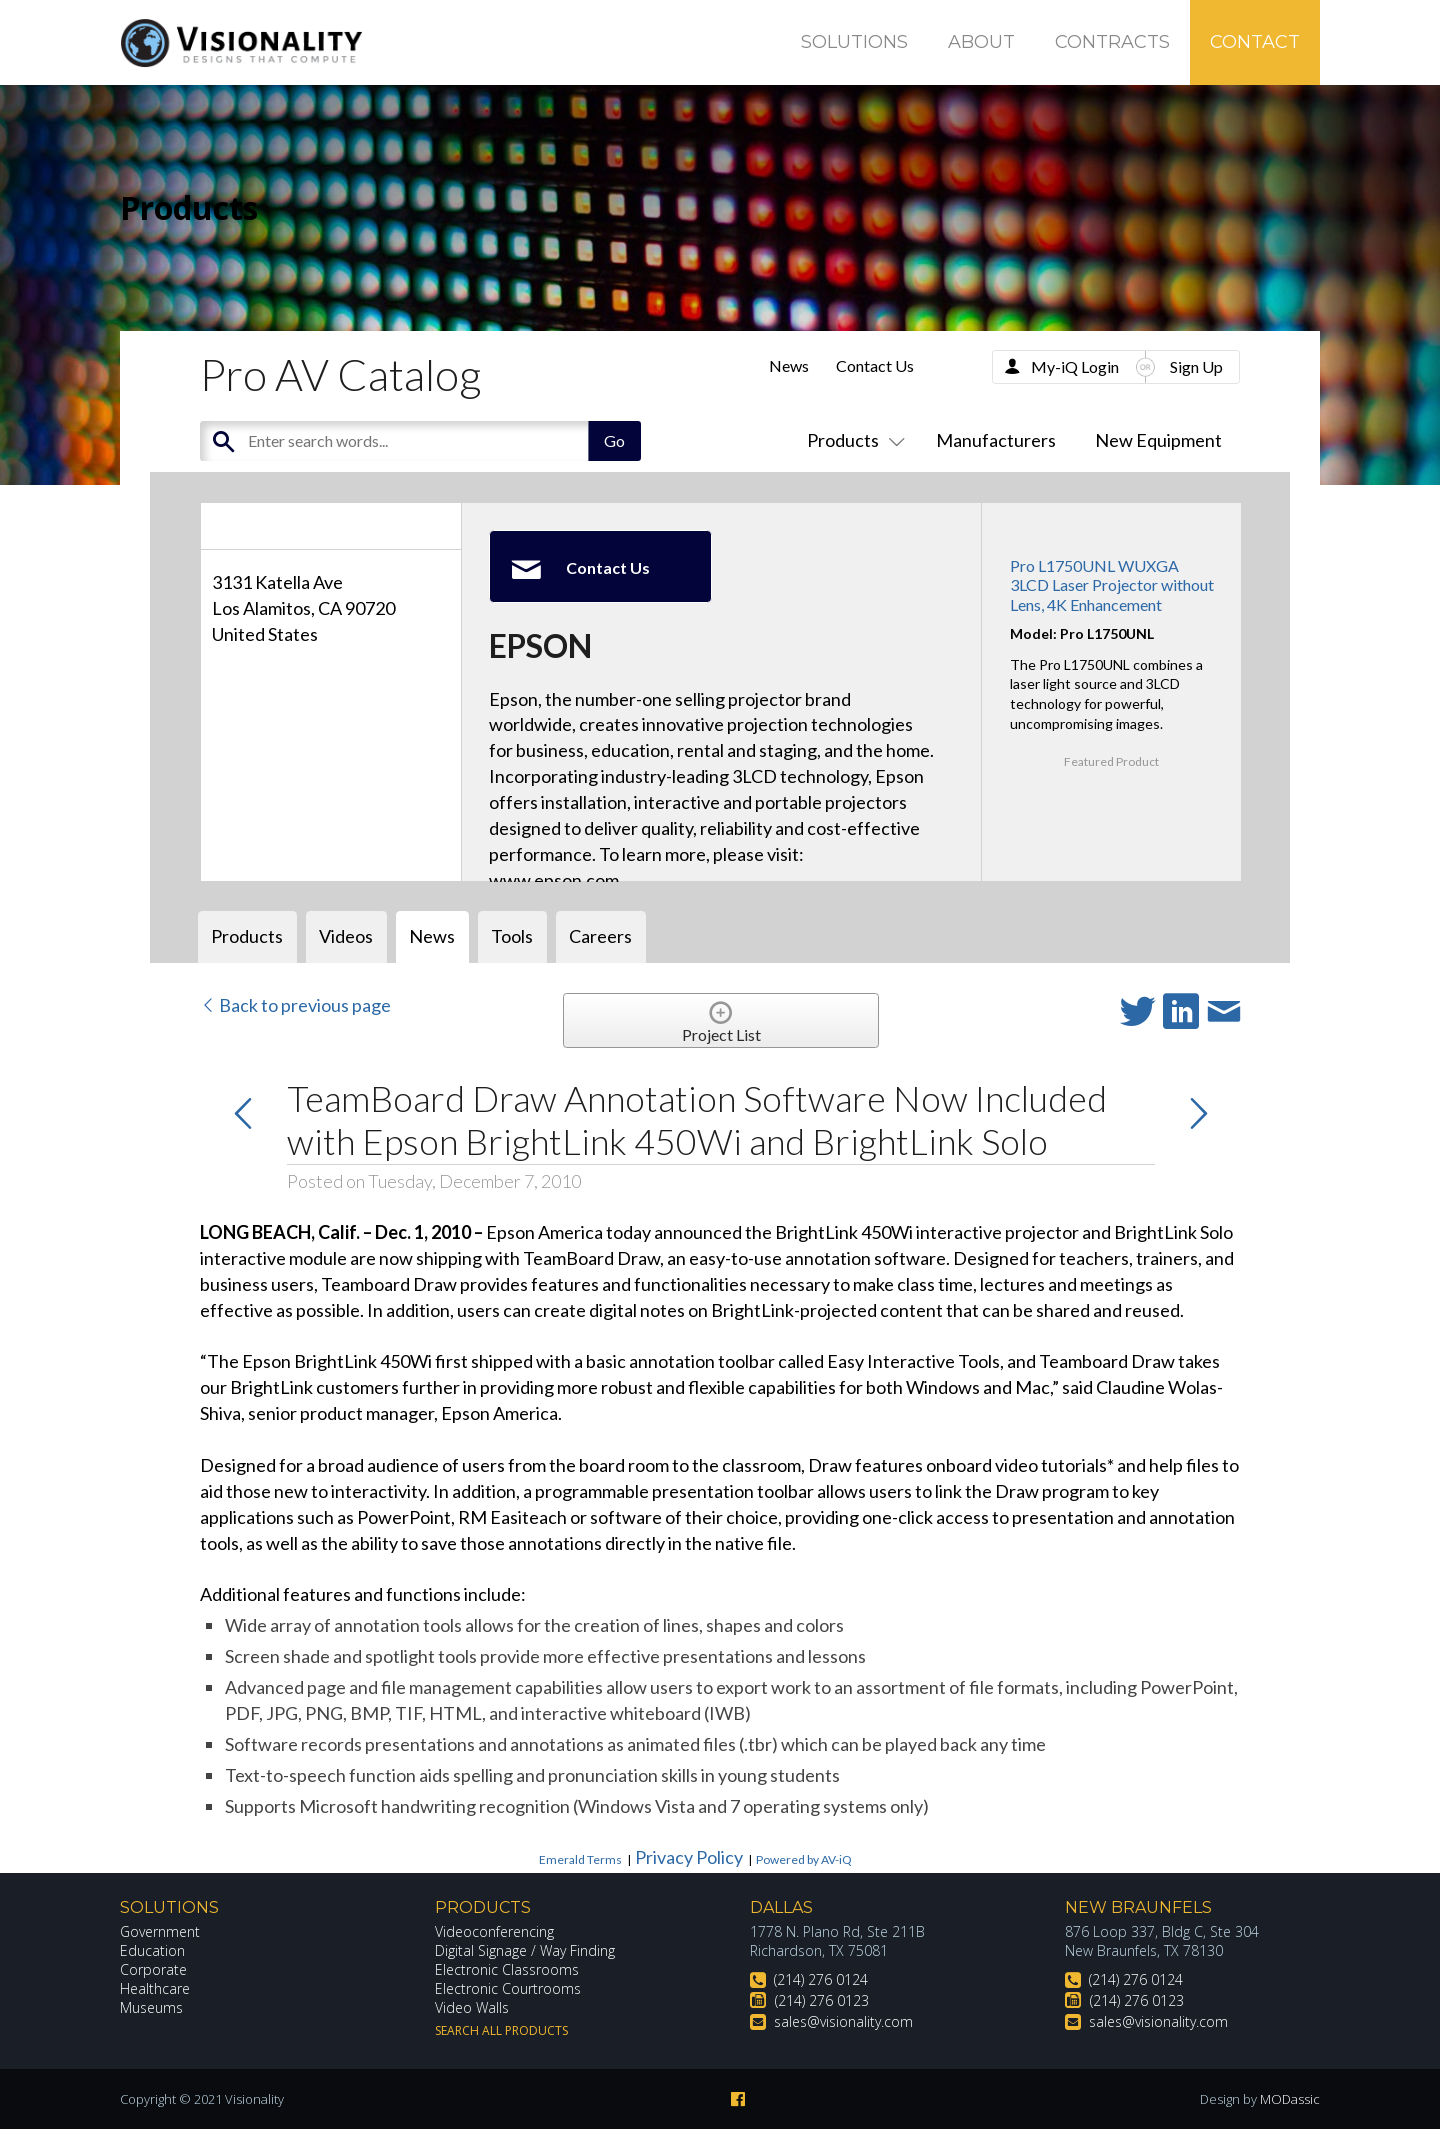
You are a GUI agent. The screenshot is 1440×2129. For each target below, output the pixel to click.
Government (160, 1931)
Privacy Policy (689, 1857)
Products (852, 440)
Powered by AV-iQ (804, 1859)
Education (152, 1950)
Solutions (854, 42)
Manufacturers (996, 440)
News (789, 365)
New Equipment (1158, 440)
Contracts (1112, 42)
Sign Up (1196, 366)
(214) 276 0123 (822, 2000)
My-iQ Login (1075, 366)
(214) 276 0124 (821, 1979)
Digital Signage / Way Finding (525, 1950)
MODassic (1290, 2099)
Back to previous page (295, 1005)
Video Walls (472, 2007)
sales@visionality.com (843, 2021)
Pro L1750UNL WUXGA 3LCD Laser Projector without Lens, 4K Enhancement (1112, 584)
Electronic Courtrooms (508, 1988)
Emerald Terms (580, 1859)
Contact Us (875, 365)
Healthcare (155, 1988)
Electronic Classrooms (507, 1969)
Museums (151, 2007)
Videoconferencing (494, 1931)
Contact (1255, 42)
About (981, 42)
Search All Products (501, 2030)
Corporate (153, 1969)
